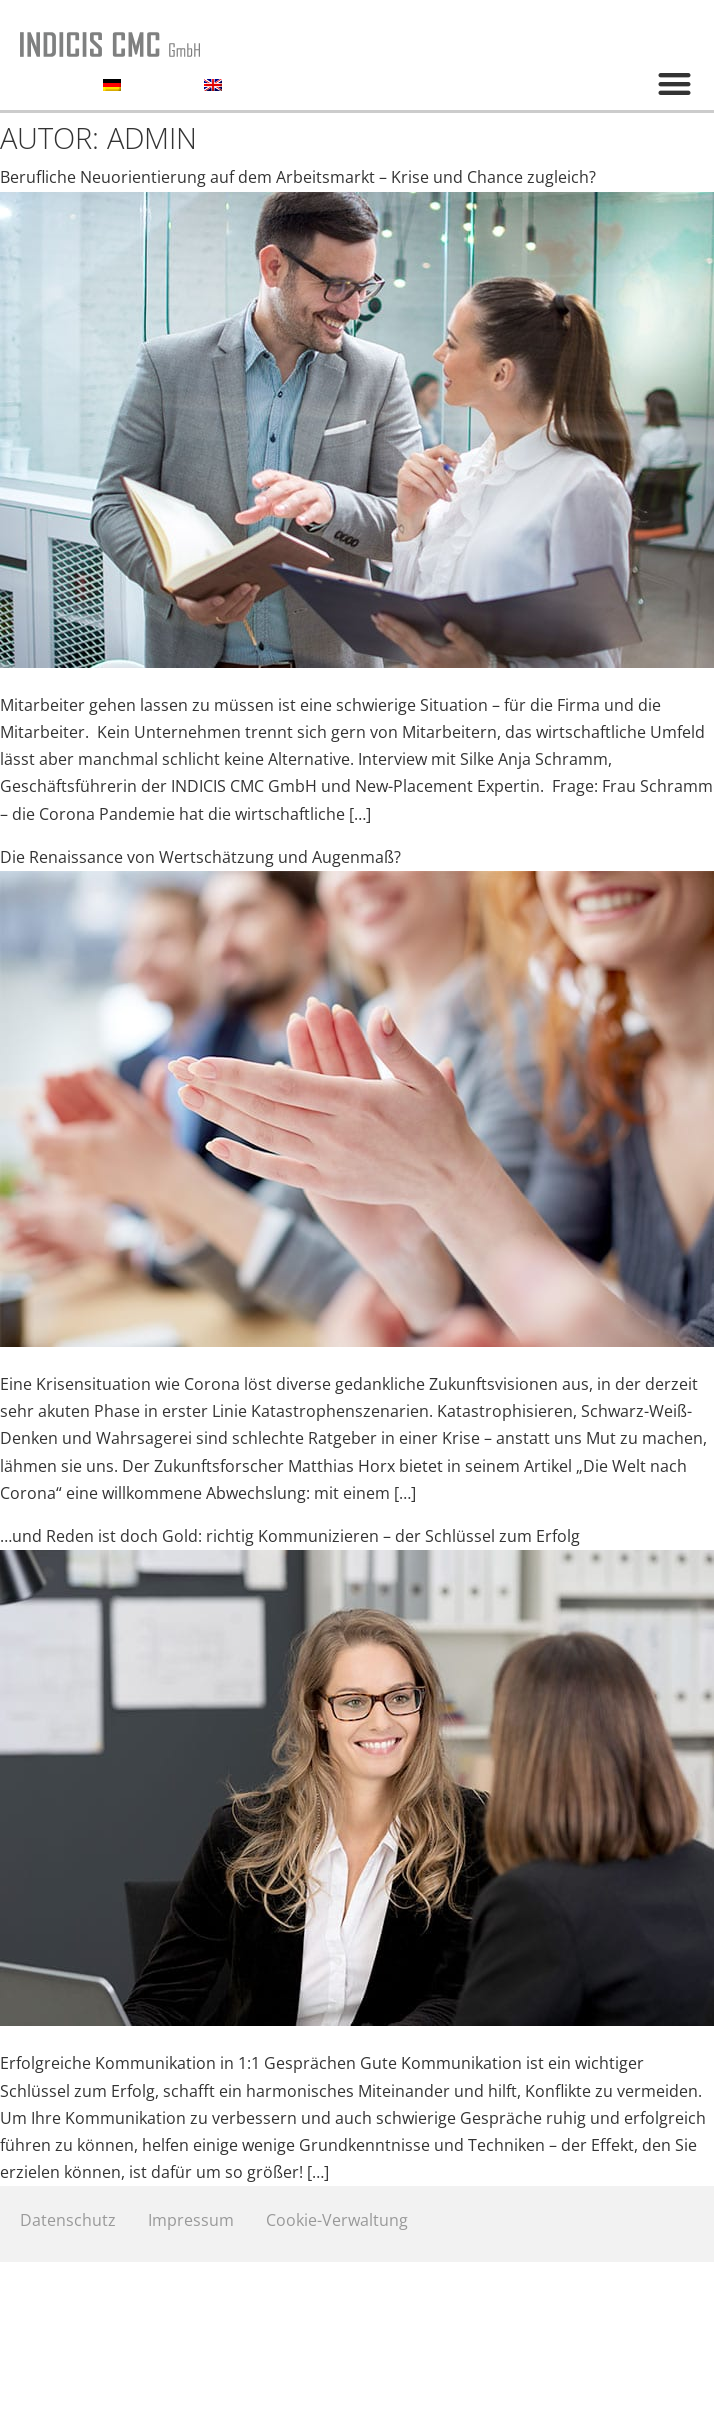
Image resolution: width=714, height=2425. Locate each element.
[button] (674, 83)
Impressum (191, 2220)
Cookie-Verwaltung (337, 2220)
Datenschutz (68, 2220)
